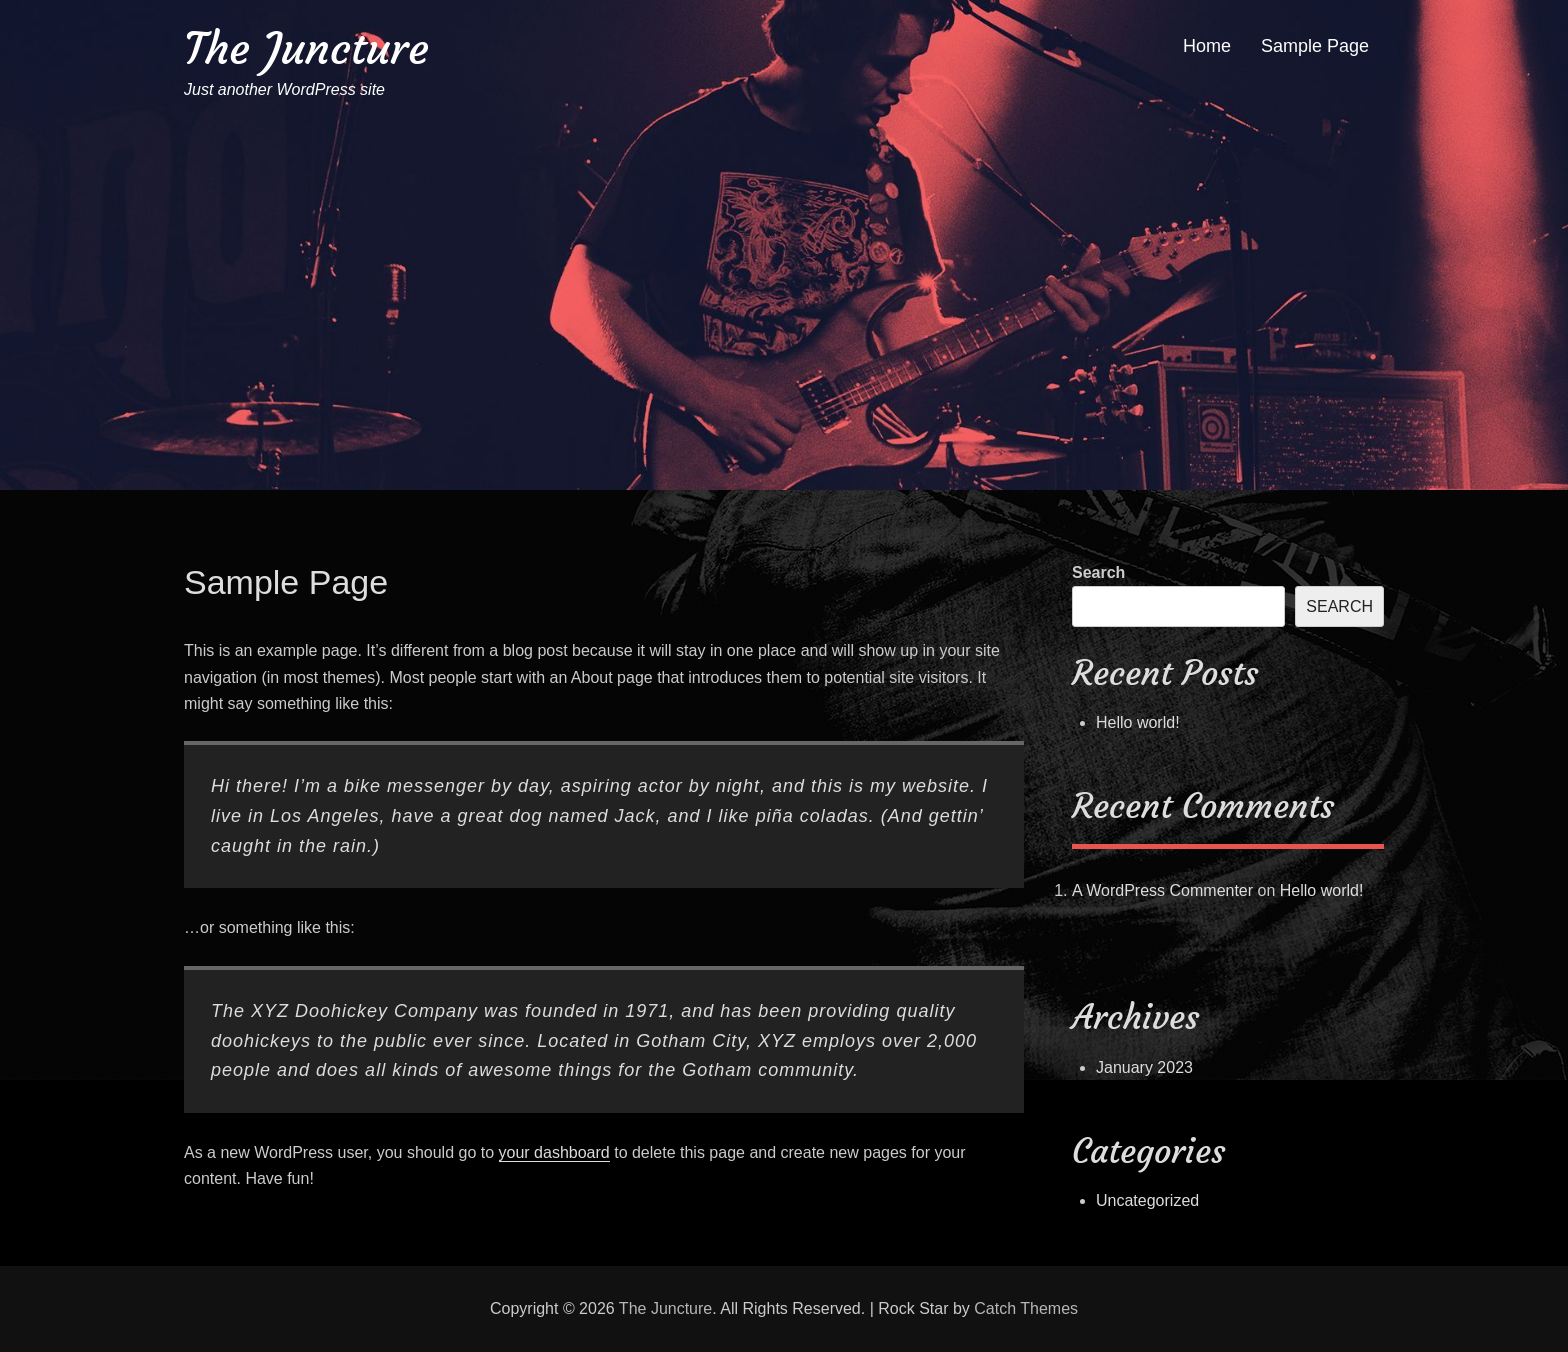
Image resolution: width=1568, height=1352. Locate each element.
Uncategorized (1147, 1200)
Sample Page (1315, 46)
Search (1098, 572)
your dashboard (554, 1152)
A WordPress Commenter (1162, 890)
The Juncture (306, 48)
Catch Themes (1026, 1308)
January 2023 (1144, 1067)
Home (1207, 46)
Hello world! (1138, 722)
